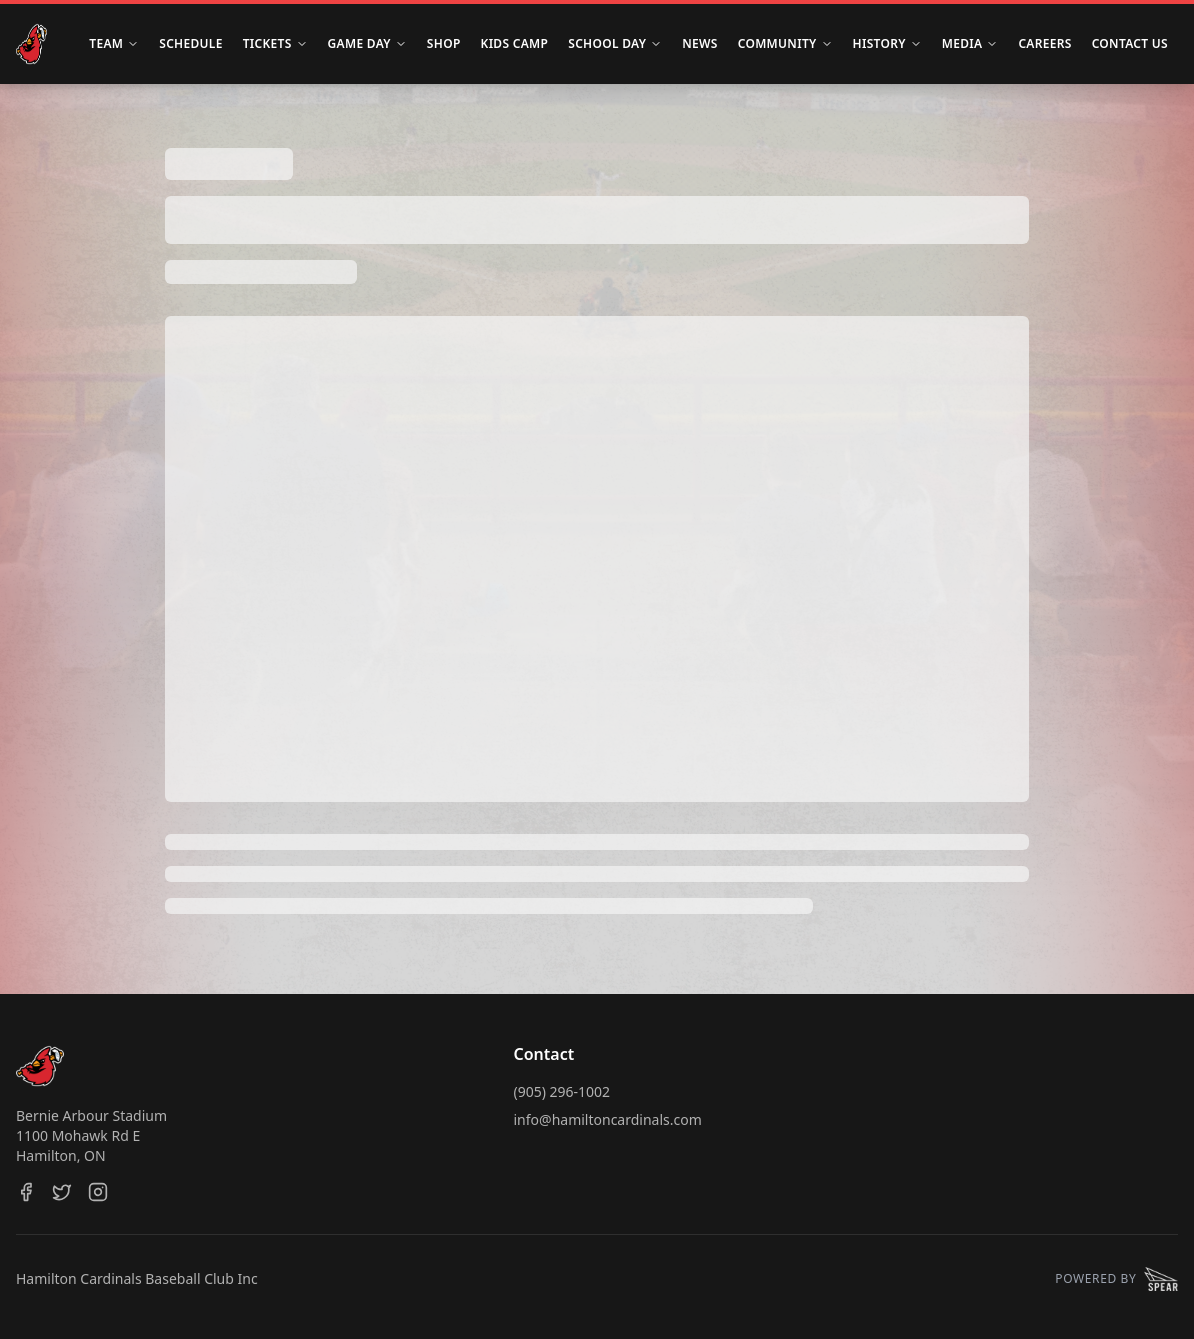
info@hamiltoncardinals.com (608, 1119)
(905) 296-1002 (562, 1091)
